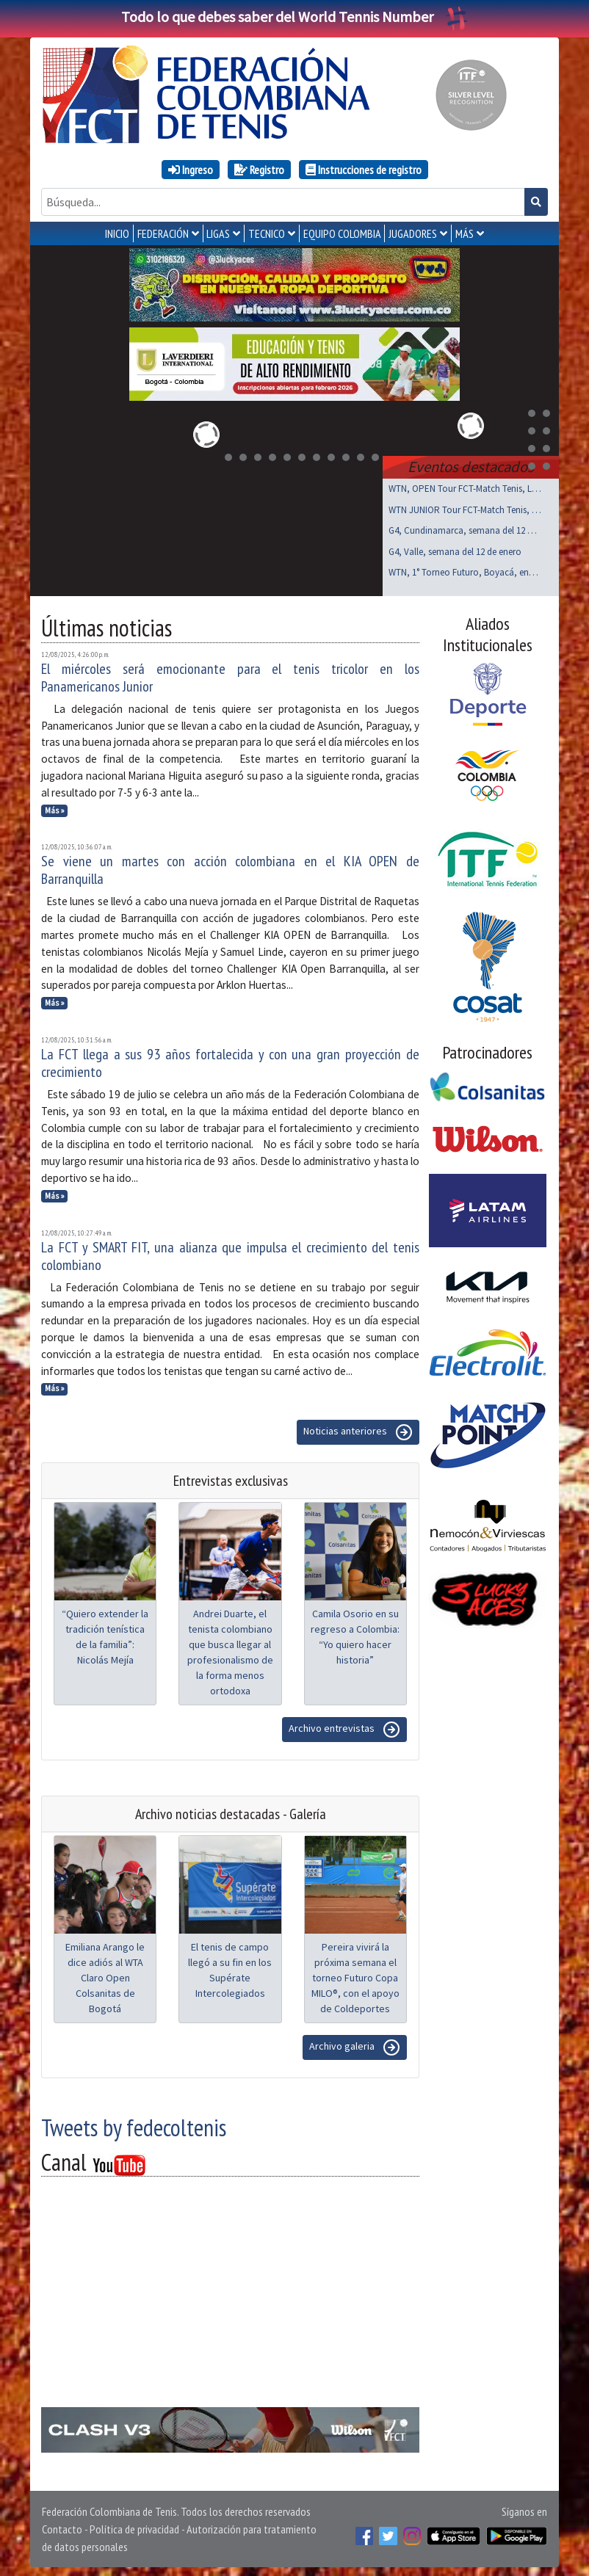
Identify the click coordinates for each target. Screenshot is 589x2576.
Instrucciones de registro (364, 169)
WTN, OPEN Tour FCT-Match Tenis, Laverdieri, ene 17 (465, 485)
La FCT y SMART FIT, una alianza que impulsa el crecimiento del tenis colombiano (230, 1253)
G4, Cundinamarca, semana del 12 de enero (465, 527)
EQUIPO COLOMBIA (342, 233)
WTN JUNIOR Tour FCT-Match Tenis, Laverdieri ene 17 (465, 507)
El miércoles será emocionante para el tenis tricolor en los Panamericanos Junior (230, 674)
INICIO (117, 233)
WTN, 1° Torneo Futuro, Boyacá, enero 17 (465, 569)
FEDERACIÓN (163, 233)
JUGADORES (413, 233)
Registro (259, 169)
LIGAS (218, 233)
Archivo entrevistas (344, 1726)
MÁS (464, 233)
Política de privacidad (134, 2526)
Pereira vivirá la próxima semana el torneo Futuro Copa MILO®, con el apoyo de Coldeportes (355, 1974)
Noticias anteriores (358, 1429)
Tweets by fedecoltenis (133, 2124)
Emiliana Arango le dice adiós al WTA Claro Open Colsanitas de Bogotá (105, 1974)
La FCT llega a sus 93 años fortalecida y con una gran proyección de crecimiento (230, 1060)
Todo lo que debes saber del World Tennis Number (294, 16)
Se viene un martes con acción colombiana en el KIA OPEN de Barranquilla (230, 867)
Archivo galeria (354, 2044)
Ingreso (190, 169)
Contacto (62, 2526)
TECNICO (266, 233)
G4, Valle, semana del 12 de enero (455, 549)
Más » (55, 807)
